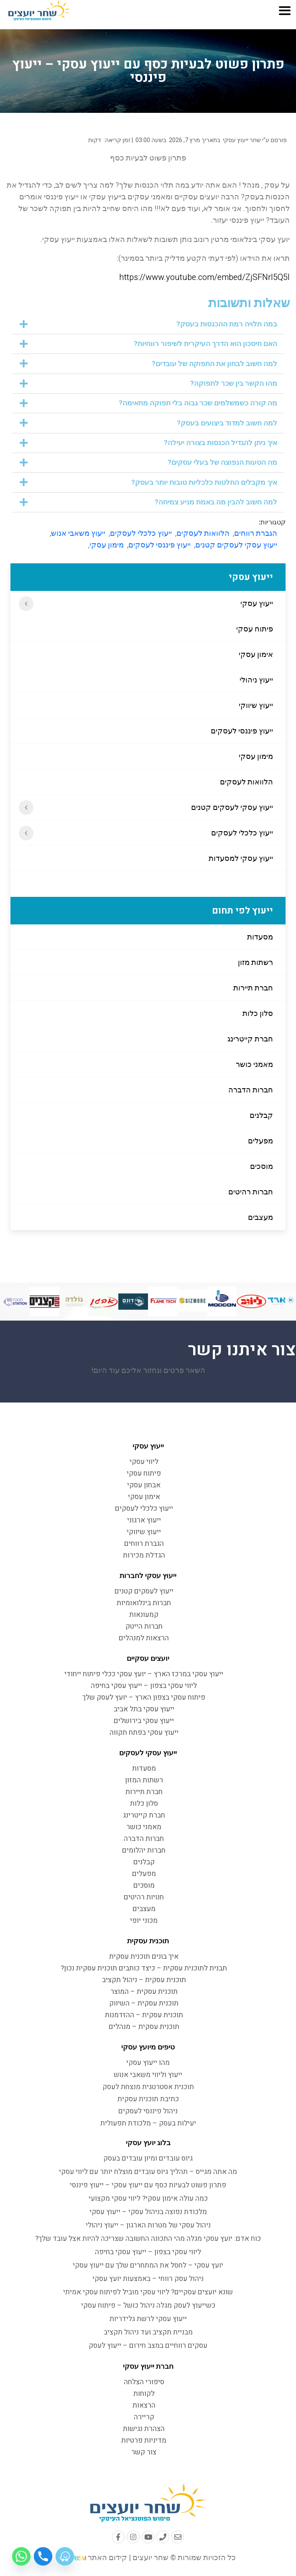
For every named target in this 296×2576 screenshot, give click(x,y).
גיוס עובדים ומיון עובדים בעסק (148, 2158)
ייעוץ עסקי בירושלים (144, 1721)
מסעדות (260, 936)
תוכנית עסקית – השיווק (144, 2003)
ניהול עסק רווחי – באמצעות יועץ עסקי (148, 2278)
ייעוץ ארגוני (144, 1520)
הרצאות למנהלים (144, 1638)
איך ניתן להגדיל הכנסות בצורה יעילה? (220, 442)
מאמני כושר (254, 1064)
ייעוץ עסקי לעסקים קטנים (232, 807)
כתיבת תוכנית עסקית (148, 2099)
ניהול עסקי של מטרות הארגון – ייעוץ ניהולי (148, 2225)
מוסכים (261, 1166)
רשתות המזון (144, 1780)
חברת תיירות (253, 987)
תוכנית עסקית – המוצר (144, 1991)
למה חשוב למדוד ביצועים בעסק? (227, 423)
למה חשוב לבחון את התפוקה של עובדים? (214, 363)
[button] (148, 324)
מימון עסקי (256, 756)
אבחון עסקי (144, 1485)
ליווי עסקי (144, 1461)
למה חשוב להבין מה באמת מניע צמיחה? (216, 502)
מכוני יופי (144, 1920)
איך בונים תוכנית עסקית (144, 1956)
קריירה (144, 2417)
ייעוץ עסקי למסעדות (241, 858)
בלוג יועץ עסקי (148, 2142)
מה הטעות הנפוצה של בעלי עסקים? (222, 462)
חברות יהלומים (144, 1850)
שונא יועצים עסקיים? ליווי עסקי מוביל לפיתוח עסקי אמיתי (148, 2292)
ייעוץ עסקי (256, 603)
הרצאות (144, 2405)
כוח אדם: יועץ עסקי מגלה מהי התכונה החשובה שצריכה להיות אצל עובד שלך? (148, 2238)
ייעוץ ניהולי (256, 679)
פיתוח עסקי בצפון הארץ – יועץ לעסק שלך (143, 1697)
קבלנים (261, 1115)
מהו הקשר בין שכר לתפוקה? (233, 383)
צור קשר (143, 2452)
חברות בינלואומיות (144, 1603)
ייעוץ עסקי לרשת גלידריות (148, 2319)
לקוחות (144, 2393)
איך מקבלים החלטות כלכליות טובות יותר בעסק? (204, 482)
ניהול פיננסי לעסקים (148, 2111)
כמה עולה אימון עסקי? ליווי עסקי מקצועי (148, 2198)
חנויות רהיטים (144, 1897)
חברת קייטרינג (250, 1038)
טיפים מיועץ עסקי (148, 2047)
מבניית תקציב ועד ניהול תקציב (148, 2332)
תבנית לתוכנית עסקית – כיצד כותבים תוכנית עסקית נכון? (144, 1968)
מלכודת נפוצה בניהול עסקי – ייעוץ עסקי (148, 2212)
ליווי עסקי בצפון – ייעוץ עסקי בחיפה (144, 1685)
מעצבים (260, 1217)
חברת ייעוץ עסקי (148, 2366)
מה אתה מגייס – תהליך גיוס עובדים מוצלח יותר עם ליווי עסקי (148, 2171)
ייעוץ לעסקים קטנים (144, 1591)
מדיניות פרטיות (143, 2440)
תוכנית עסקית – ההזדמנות (144, 2015)
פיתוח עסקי (254, 628)
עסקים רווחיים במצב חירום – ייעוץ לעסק (148, 2345)
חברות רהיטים (250, 1191)
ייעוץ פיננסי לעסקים (242, 730)
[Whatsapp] (21, 2556)
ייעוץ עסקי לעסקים (148, 1753)
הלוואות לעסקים (246, 781)
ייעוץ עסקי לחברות (148, 1575)
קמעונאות (143, 1614)
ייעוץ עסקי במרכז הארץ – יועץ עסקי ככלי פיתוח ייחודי (143, 1674)
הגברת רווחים (255, 533)
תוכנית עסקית (148, 1941)
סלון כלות (257, 1013)
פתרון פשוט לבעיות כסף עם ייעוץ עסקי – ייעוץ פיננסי (148, 2185)
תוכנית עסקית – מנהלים (144, 2026)
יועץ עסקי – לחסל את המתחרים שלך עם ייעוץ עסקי (148, 2265)
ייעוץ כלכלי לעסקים (242, 832)
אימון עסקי (256, 654)
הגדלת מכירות (144, 1555)
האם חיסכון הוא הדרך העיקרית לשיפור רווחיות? (205, 343)
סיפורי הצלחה (144, 2382)
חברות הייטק (144, 1626)
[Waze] (65, 2556)
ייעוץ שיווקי (256, 705)
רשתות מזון (255, 962)
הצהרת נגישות (144, 2428)
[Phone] (43, 2556)
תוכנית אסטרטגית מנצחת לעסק (148, 2087)
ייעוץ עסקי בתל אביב (144, 1709)
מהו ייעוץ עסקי (148, 2062)
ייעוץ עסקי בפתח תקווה (144, 1732)
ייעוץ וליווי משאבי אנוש (148, 2074)
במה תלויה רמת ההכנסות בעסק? (226, 324)
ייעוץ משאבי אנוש (78, 533)
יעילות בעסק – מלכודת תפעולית (148, 2123)
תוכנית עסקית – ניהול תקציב (144, 1980)
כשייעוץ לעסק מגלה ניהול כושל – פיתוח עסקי (148, 2305)
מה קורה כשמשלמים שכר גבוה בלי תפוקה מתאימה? (198, 403)
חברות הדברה (250, 1089)
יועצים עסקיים (148, 1658)
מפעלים (260, 1140)
